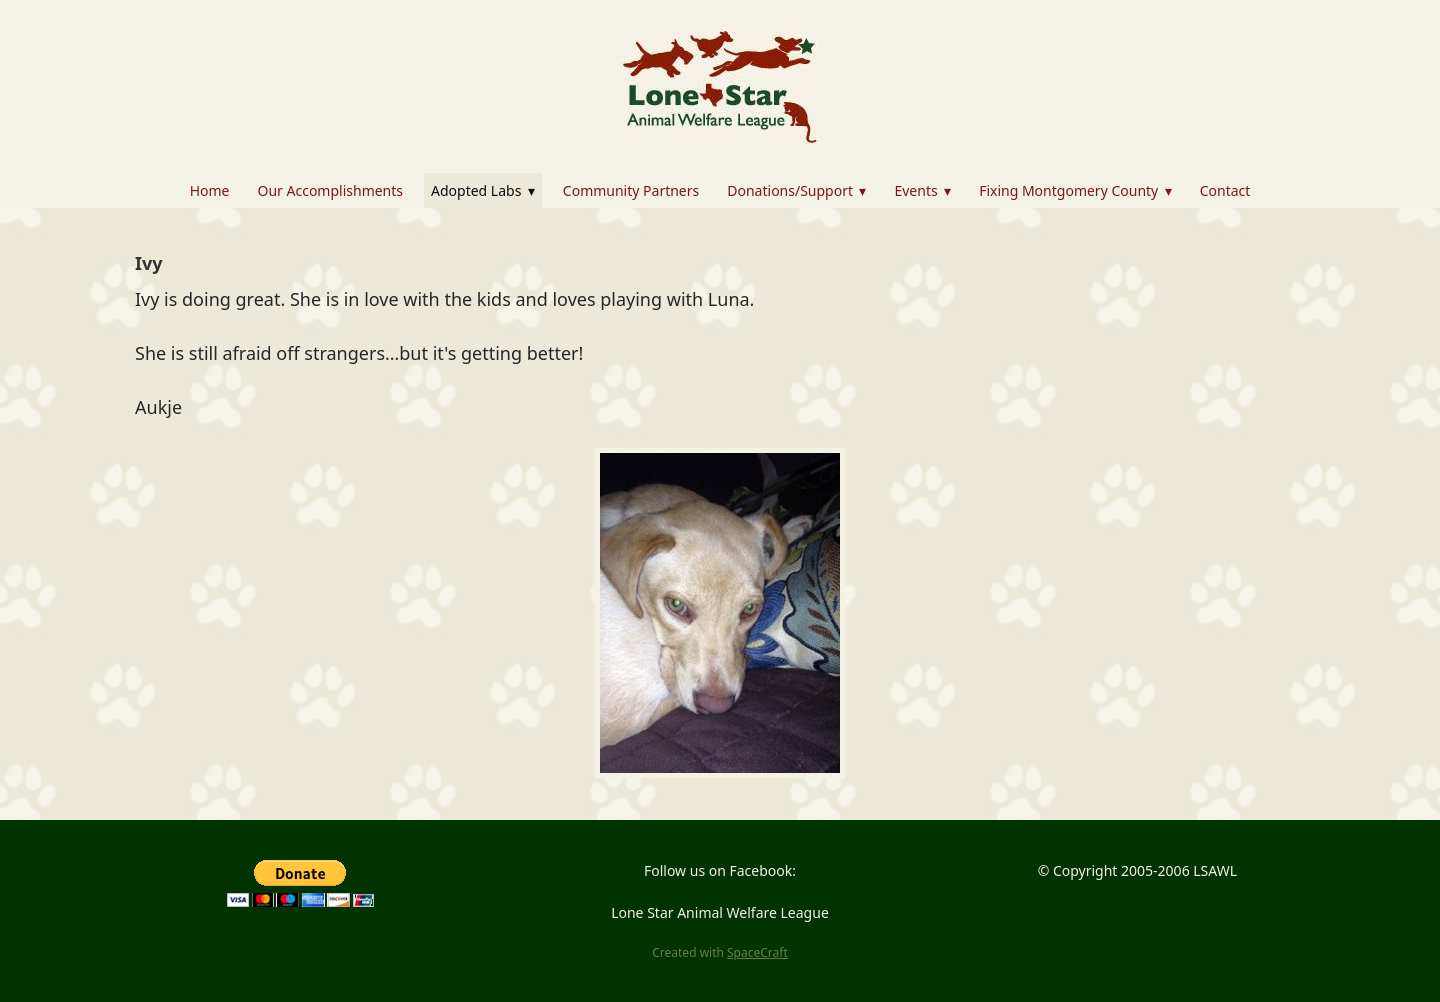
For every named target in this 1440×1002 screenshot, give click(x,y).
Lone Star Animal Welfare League (720, 912)
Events (922, 190)
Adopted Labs (483, 190)
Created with (720, 952)
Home (210, 190)
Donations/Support (796, 190)
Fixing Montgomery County (1075, 190)
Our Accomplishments (330, 190)
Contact (1225, 190)
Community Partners (631, 190)
